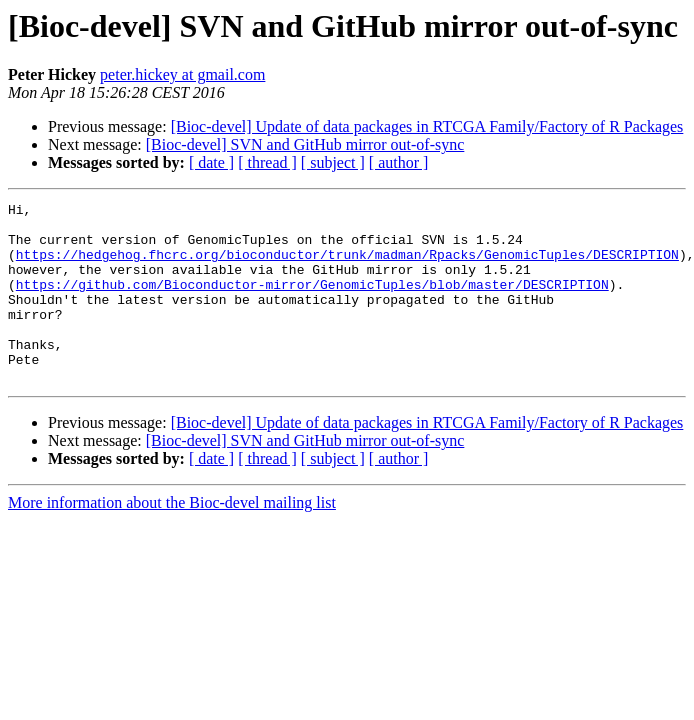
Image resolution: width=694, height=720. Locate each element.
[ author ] (399, 162)
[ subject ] (333, 162)
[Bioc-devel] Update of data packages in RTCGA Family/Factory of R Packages (427, 126)
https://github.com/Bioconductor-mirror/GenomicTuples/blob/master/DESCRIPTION (312, 302)
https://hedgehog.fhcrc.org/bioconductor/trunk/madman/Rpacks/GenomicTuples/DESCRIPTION (347, 266)
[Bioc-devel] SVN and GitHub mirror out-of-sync (305, 144)
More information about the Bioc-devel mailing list (172, 538)
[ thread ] (267, 162)
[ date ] (211, 162)
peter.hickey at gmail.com (182, 74)
